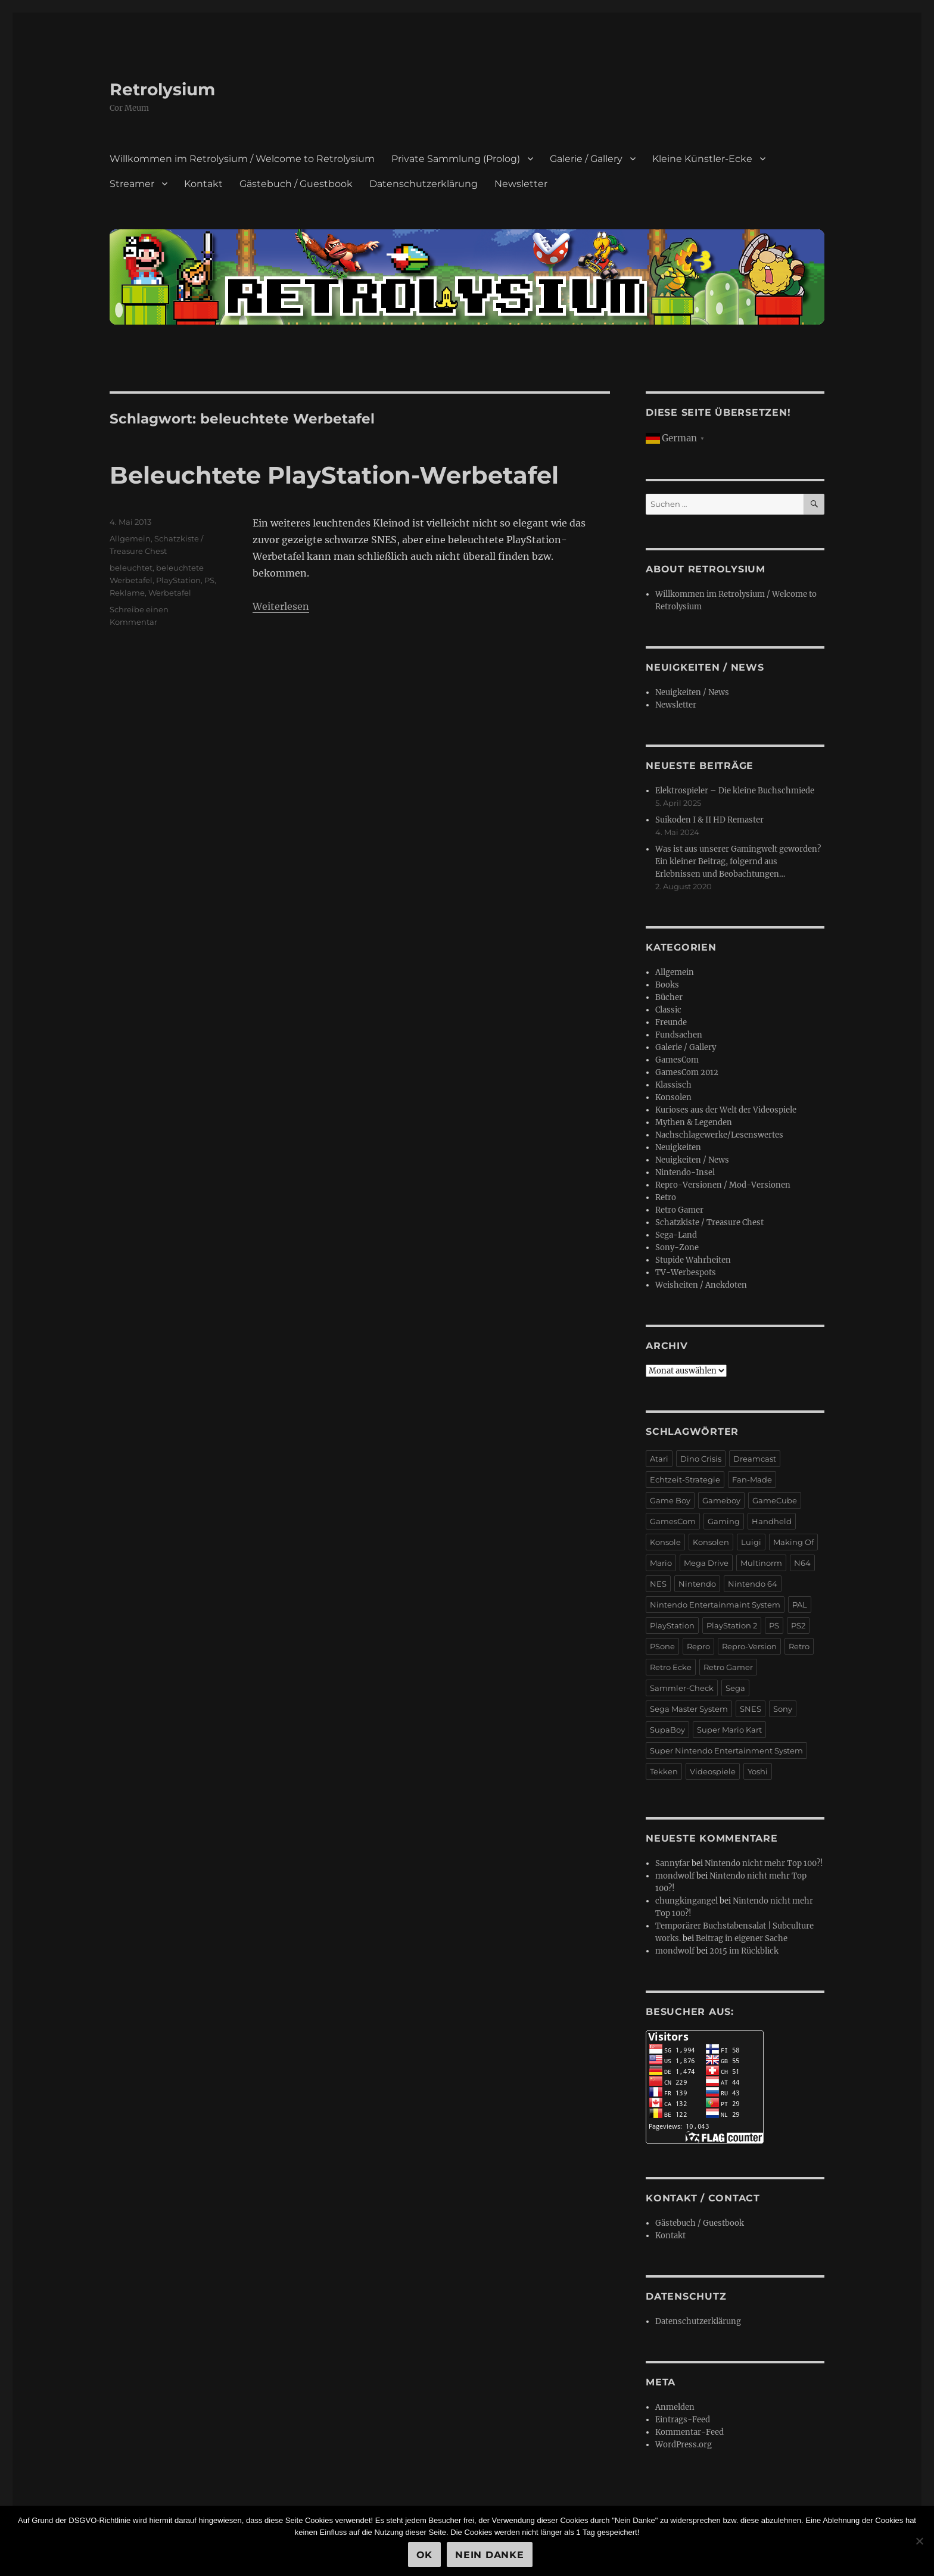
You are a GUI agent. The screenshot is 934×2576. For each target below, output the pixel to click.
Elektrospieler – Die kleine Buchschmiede (734, 791)
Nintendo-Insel (685, 1172)
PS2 (798, 1625)
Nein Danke (489, 2555)
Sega (735, 1688)
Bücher (669, 997)
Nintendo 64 (752, 1583)
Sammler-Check (682, 1688)
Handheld (772, 1521)
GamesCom (677, 1060)
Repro (698, 1646)
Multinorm (761, 1563)
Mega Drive (706, 1563)
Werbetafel (169, 592)
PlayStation (178, 580)
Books (667, 985)
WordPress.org (683, 2445)
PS (209, 580)
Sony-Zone (677, 1247)
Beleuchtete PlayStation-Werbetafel (334, 475)
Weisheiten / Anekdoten (701, 1285)
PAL (799, 1604)
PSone (662, 1646)
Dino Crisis (700, 1458)
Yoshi (758, 1771)
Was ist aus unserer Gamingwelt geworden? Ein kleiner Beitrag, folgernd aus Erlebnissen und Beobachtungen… (738, 861)
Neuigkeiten (678, 1147)
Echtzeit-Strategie (685, 1479)
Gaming (724, 1521)
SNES (750, 1709)
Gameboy (721, 1500)
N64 (802, 1563)
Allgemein (130, 538)
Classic (668, 1010)
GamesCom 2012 (686, 1072)
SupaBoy (667, 1729)
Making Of (793, 1542)
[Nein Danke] (919, 2541)
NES (658, 1583)
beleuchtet (131, 567)
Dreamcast (754, 1458)
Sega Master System (689, 1709)
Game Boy (670, 1500)
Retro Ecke (671, 1667)
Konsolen (673, 1097)
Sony (782, 1709)
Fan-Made (752, 1479)
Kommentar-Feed (689, 2432)
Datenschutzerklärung (423, 183)
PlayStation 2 (731, 1625)
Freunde (671, 1022)
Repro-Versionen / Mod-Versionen (722, 1185)
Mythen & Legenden (693, 1122)
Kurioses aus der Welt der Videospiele (725, 1110)
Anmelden (675, 2407)
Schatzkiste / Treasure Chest (709, 1222)
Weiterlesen (281, 606)
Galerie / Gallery (586, 158)
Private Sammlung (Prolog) (455, 158)
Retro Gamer (679, 1210)
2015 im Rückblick (744, 1951)
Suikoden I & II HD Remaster (709, 820)
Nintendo (697, 1583)
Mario (661, 1563)
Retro (665, 1197)
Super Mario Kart (729, 1729)
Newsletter (520, 183)
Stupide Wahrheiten (693, 1260)
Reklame (127, 592)
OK (424, 2555)
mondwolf (675, 1876)
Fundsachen (678, 1035)
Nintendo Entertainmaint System (715, 1604)
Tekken (664, 1771)
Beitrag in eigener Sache (741, 1938)
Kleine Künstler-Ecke (702, 158)
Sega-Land (676, 1235)
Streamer (132, 183)
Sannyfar (672, 1863)
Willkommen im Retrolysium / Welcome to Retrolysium (242, 158)
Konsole (665, 1542)
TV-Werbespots (685, 1272)
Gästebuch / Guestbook (296, 183)
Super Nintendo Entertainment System (726, 1750)
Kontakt (203, 183)
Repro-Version (749, 1646)
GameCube (774, 1500)
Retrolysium (162, 89)
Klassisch (673, 1085)
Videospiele (713, 1771)
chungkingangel (686, 1901)
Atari (659, 1458)
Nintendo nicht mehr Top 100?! (764, 1863)
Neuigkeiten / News (692, 692)
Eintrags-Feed (682, 2420)
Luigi (751, 1542)
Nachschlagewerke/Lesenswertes (719, 1135)
